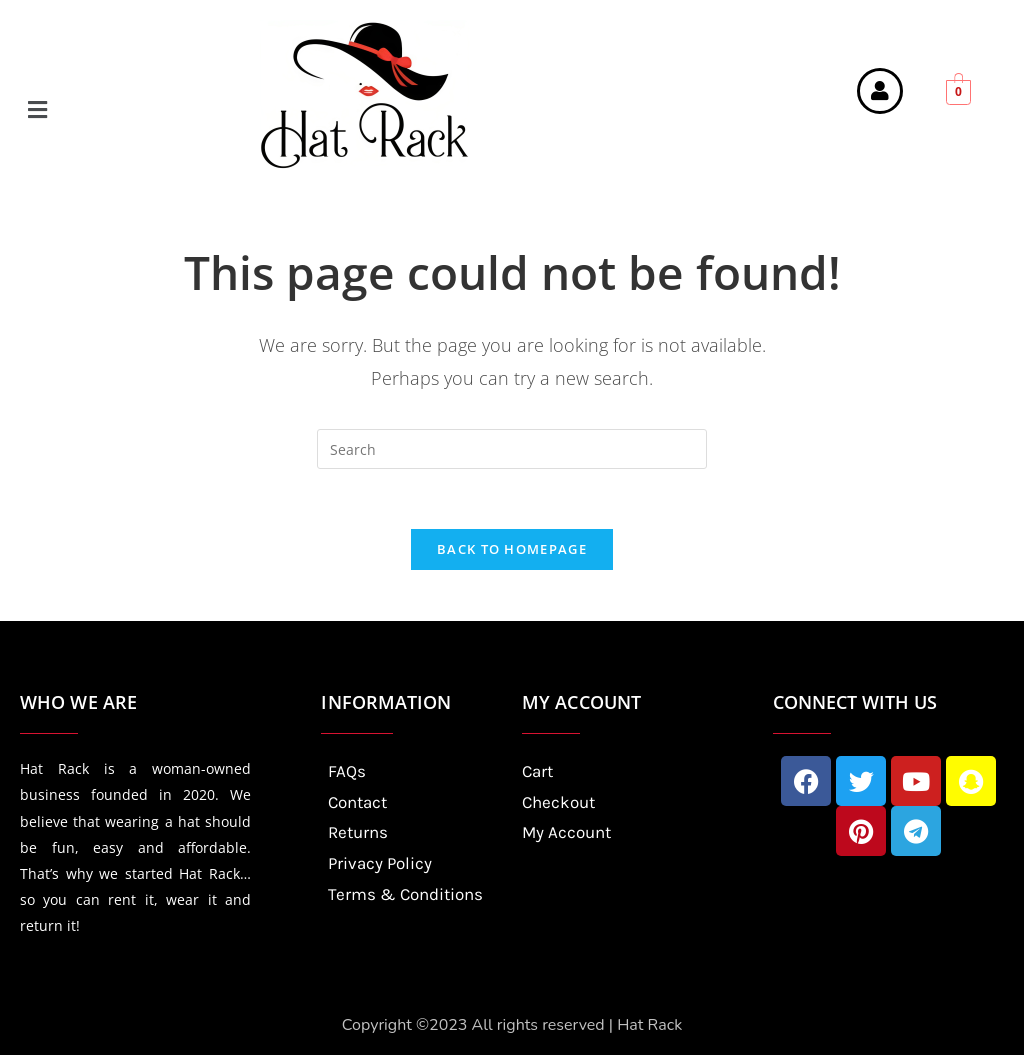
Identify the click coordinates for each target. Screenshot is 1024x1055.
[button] (130, 109)
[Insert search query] (512, 449)
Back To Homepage (512, 550)
